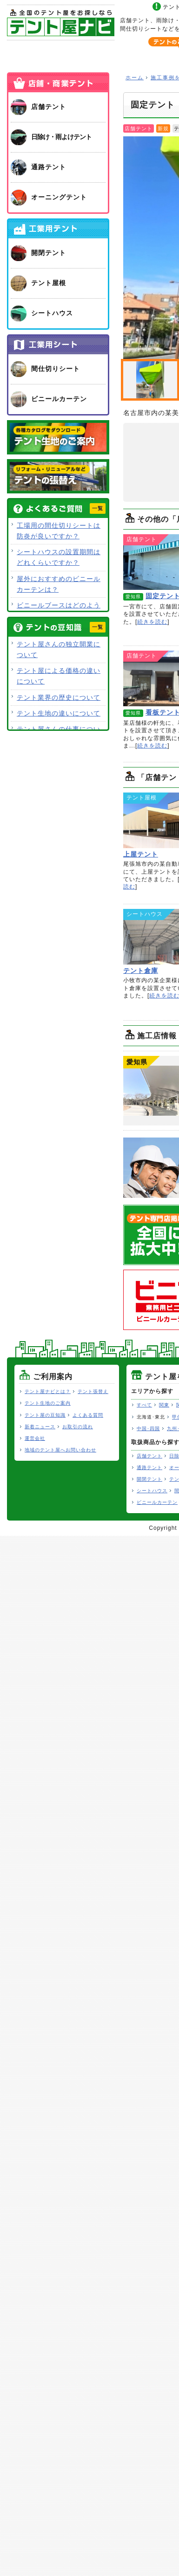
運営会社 (35, 1438)
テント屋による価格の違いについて (58, 676)
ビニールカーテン (157, 1502)
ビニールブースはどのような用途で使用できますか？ (58, 610)
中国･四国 (148, 1428)
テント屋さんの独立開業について (58, 649)
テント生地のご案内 (48, 1403)
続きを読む (152, 622)
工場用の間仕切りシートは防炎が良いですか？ (58, 531)
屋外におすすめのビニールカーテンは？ (58, 584)
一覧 (97, 508)
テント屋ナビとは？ (48, 1391)
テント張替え (93, 1391)
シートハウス (152, 1490)
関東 (164, 1404)
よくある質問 (88, 1415)
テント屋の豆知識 (45, 1415)
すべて (144, 1404)
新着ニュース (40, 1426)
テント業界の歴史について (58, 697)
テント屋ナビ (60, 22)
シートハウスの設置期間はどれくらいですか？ (58, 557)
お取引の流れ (77, 1426)
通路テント (149, 1467)
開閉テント (149, 1479)
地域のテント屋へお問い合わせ (60, 1449)
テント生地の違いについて (58, 713)
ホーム (40, 54)
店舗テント (149, 1455)
